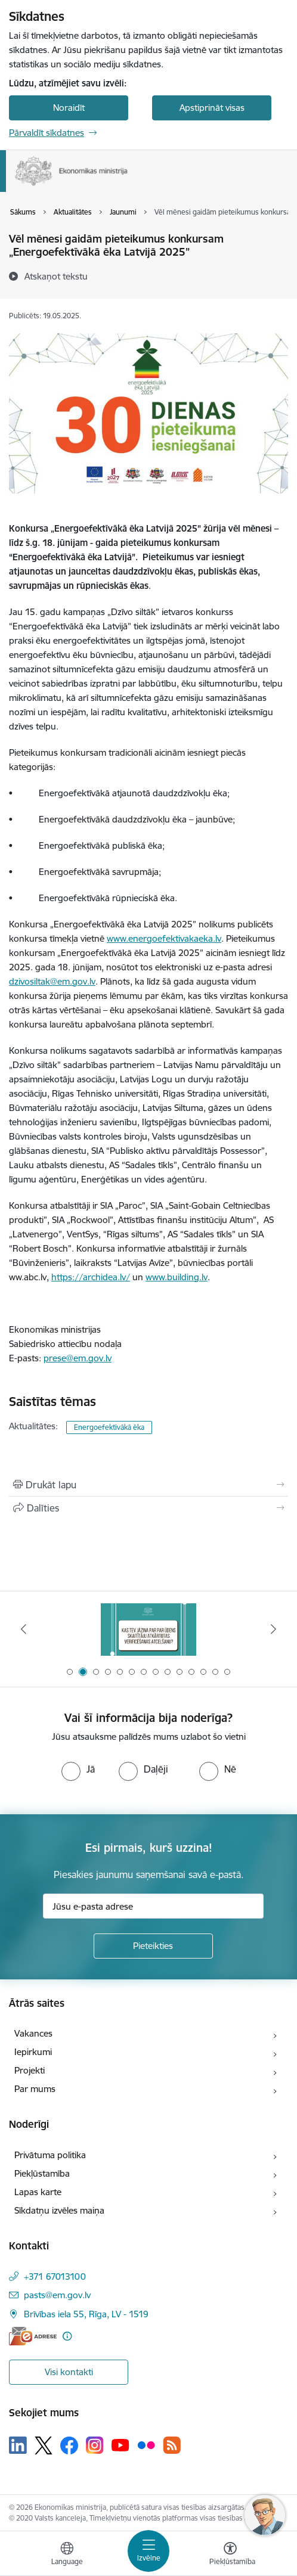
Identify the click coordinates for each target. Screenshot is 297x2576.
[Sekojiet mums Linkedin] (18, 2445)
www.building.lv (177, 1277)
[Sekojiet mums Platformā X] (43, 2445)
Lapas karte (37, 2192)
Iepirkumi (33, 2051)
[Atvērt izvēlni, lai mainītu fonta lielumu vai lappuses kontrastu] (230, 2555)
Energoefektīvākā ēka (109, 1427)
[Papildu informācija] (67, 2336)
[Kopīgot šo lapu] (148, 1508)
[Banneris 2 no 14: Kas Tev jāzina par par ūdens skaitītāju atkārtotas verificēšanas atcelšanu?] (148, 1629)
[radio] (78, 1769)
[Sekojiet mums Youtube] (120, 2445)
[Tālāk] (273, 1629)
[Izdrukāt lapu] (148, 1484)
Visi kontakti (69, 2372)
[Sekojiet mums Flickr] (146, 2445)
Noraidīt (69, 107)
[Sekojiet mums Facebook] (69, 2445)
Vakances (33, 2033)
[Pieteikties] (153, 1946)
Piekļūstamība (42, 2173)
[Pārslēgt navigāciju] (148, 2551)
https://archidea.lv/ (90, 1277)
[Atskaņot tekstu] (56, 276)
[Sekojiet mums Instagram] (95, 2445)
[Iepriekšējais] (24, 1629)
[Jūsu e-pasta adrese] (153, 1906)
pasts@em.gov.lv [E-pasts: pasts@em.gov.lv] (57, 2295)
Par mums (34, 2088)
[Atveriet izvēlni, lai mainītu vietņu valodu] (67, 2555)
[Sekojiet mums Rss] (172, 2445)
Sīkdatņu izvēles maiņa (59, 2210)
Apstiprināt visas (212, 107)
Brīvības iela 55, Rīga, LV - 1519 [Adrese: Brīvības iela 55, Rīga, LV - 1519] (86, 2314)
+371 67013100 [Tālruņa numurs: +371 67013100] (55, 2276)
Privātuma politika (50, 2155)
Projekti (29, 2070)
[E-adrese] (33, 2336)
